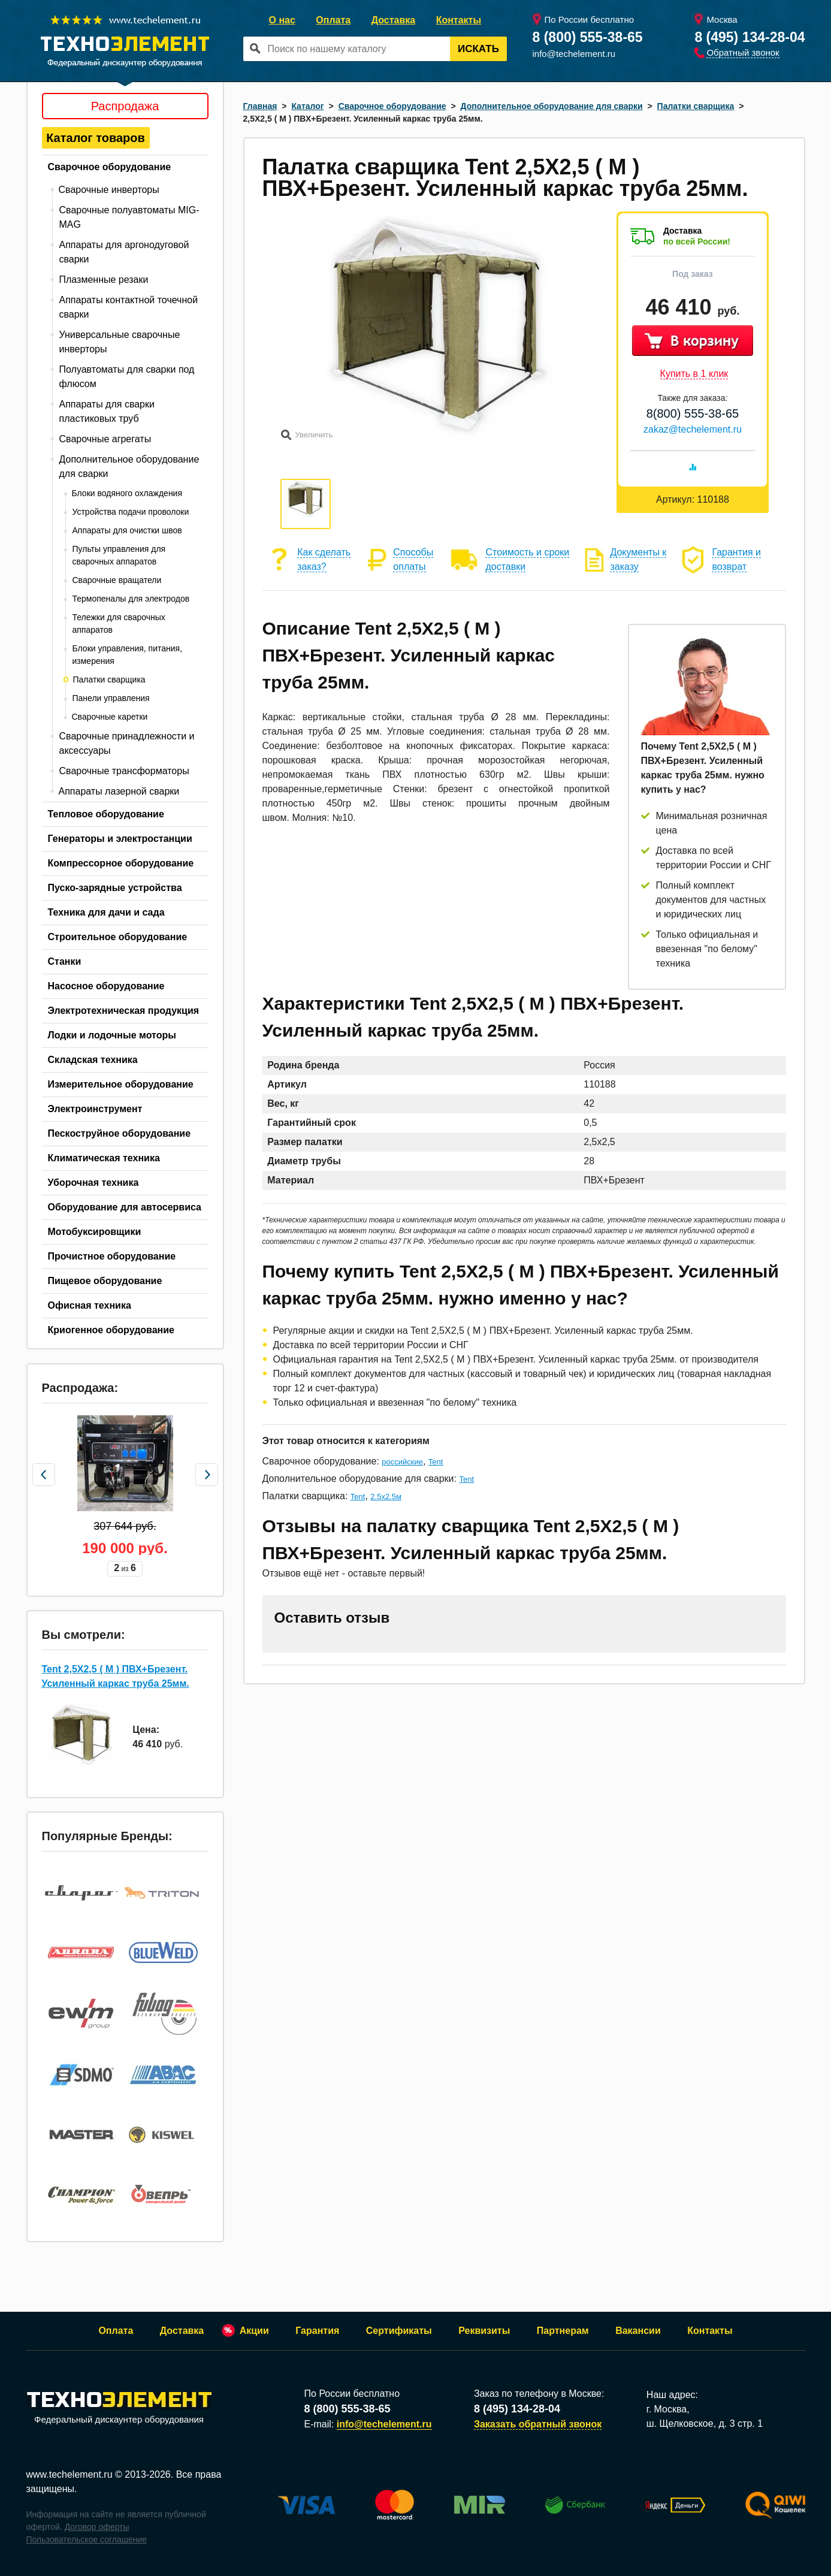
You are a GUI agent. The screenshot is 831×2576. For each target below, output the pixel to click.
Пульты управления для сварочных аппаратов (119, 555)
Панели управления (111, 698)
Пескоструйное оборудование (119, 1133)
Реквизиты (484, 2331)
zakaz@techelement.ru (692, 429)
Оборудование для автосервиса (125, 1207)
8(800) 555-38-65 (692, 413)
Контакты (458, 20)
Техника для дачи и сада (106, 912)
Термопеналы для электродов (131, 598)
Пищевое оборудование (105, 1281)
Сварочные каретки (110, 716)
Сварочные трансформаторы (124, 771)
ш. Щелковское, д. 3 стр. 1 (704, 2423)
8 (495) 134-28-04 (749, 37)
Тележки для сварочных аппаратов (118, 623)
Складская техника (93, 1060)
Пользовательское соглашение (86, 2539)
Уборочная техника (93, 1182)
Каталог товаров (95, 137)
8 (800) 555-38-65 (588, 37)
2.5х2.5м (385, 1496)
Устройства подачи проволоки (130, 512)
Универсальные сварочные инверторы (119, 342)
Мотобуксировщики (94, 1232)
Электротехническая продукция (124, 1010)
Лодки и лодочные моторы (112, 1035)
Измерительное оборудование (121, 1084)
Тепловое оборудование (106, 814)
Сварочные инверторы (109, 190)
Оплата (333, 20)
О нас (282, 20)
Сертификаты (399, 2331)
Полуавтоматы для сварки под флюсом (127, 376)
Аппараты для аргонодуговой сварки (124, 252)
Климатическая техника (104, 1158)
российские (402, 1461)
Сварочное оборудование (109, 167)
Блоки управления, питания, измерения (127, 655)
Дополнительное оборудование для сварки (129, 466)
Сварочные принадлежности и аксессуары (127, 743)
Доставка (393, 20)
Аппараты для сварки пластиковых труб (107, 411)
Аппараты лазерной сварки (119, 791)
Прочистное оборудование (112, 1256)
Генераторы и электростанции (120, 838)
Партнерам (563, 2331)
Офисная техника (89, 1305)
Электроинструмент (95, 1109)
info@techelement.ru (574, 54)
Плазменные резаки (104, 279)
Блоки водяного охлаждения (127, 493)
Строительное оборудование (118, 937)
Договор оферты (97, 2527)
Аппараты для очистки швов (127, 530)
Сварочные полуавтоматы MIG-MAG (129, 217)
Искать (478, 49)
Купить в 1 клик (694, 374)
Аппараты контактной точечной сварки (128, 307)
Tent (435, 1461)
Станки (64, 961)
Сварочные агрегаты (105, 439)
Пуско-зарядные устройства (115, 888)
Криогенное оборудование (111, 1330)
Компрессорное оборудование (121, 863)
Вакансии (638, 2331)
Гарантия (317, 2331)
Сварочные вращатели (117, 580)
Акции (254, 2331)
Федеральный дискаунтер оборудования (119, 2408)
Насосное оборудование (106, 986)
